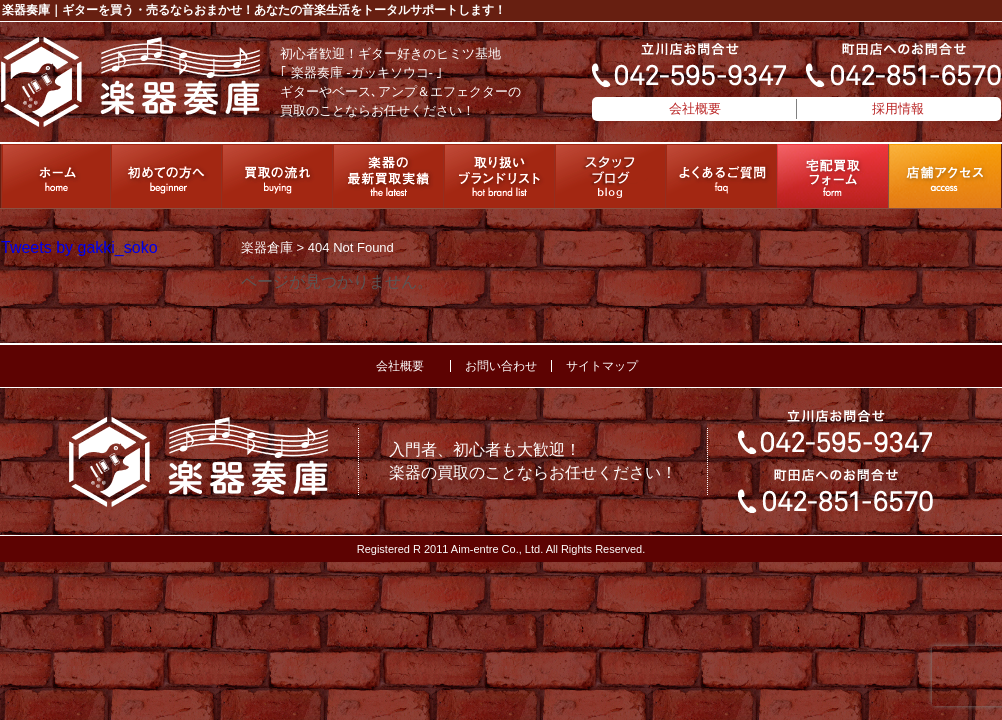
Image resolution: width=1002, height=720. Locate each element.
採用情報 (898, 108)
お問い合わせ (501, 366)
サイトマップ (602, 366)
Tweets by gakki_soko (79, 247)
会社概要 (695, 108)
